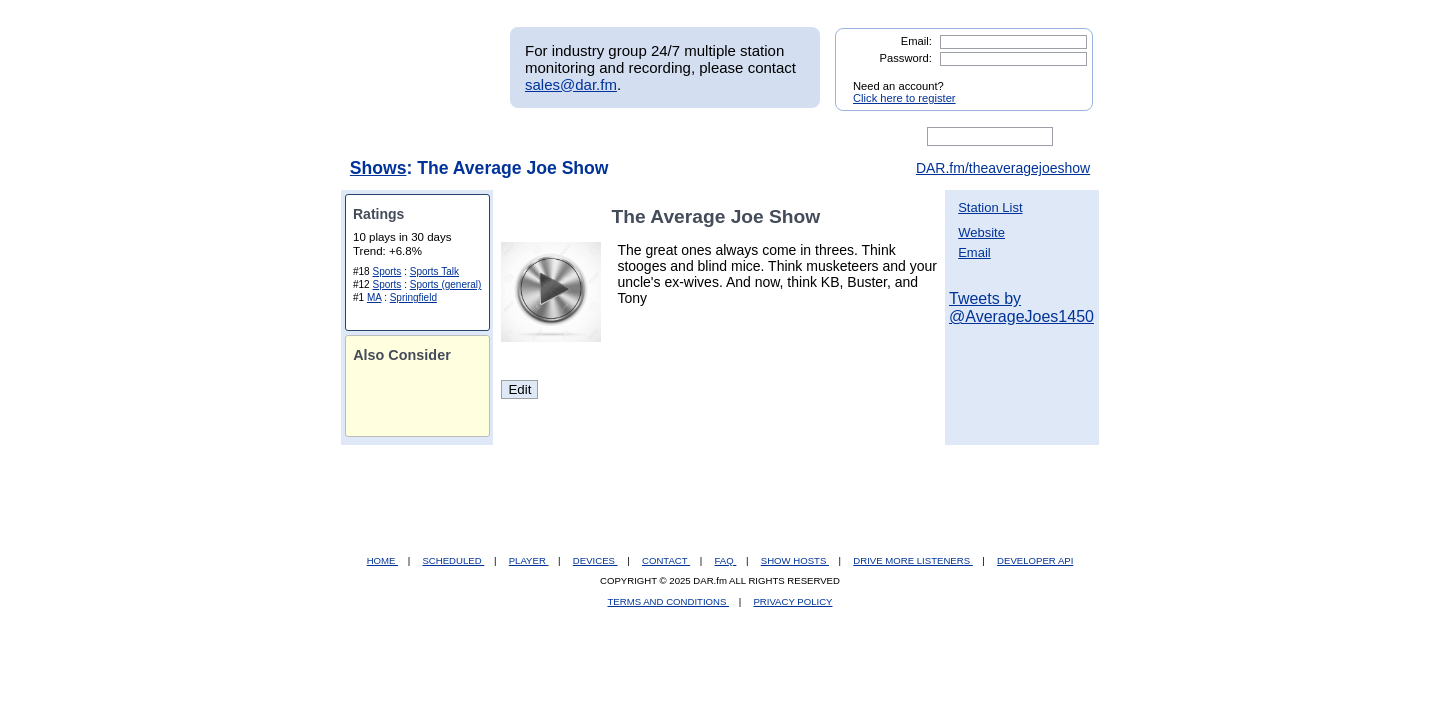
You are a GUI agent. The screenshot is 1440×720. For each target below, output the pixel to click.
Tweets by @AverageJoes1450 (1021, 307)
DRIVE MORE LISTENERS (912, 560)
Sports (386, 271)
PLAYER (529, 560)
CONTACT (666, 560)
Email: (916, 41)
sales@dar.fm (571, 84)
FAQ (726, 560)
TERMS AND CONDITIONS (669, 601)
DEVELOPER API (1035, 560)
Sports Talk (434, 271)
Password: (906, 58)
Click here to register (904, 98)
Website (981, 232)
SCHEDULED (453, 560)
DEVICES (595, 560)
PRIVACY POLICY (792, 601)
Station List (990, 207)
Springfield (413, 297)
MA (374, 297)
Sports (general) (446, 284)
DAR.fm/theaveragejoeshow (1003, 168)
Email (974, 252)
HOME (382, 560)
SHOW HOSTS (795, 560)
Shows (378, 168)
